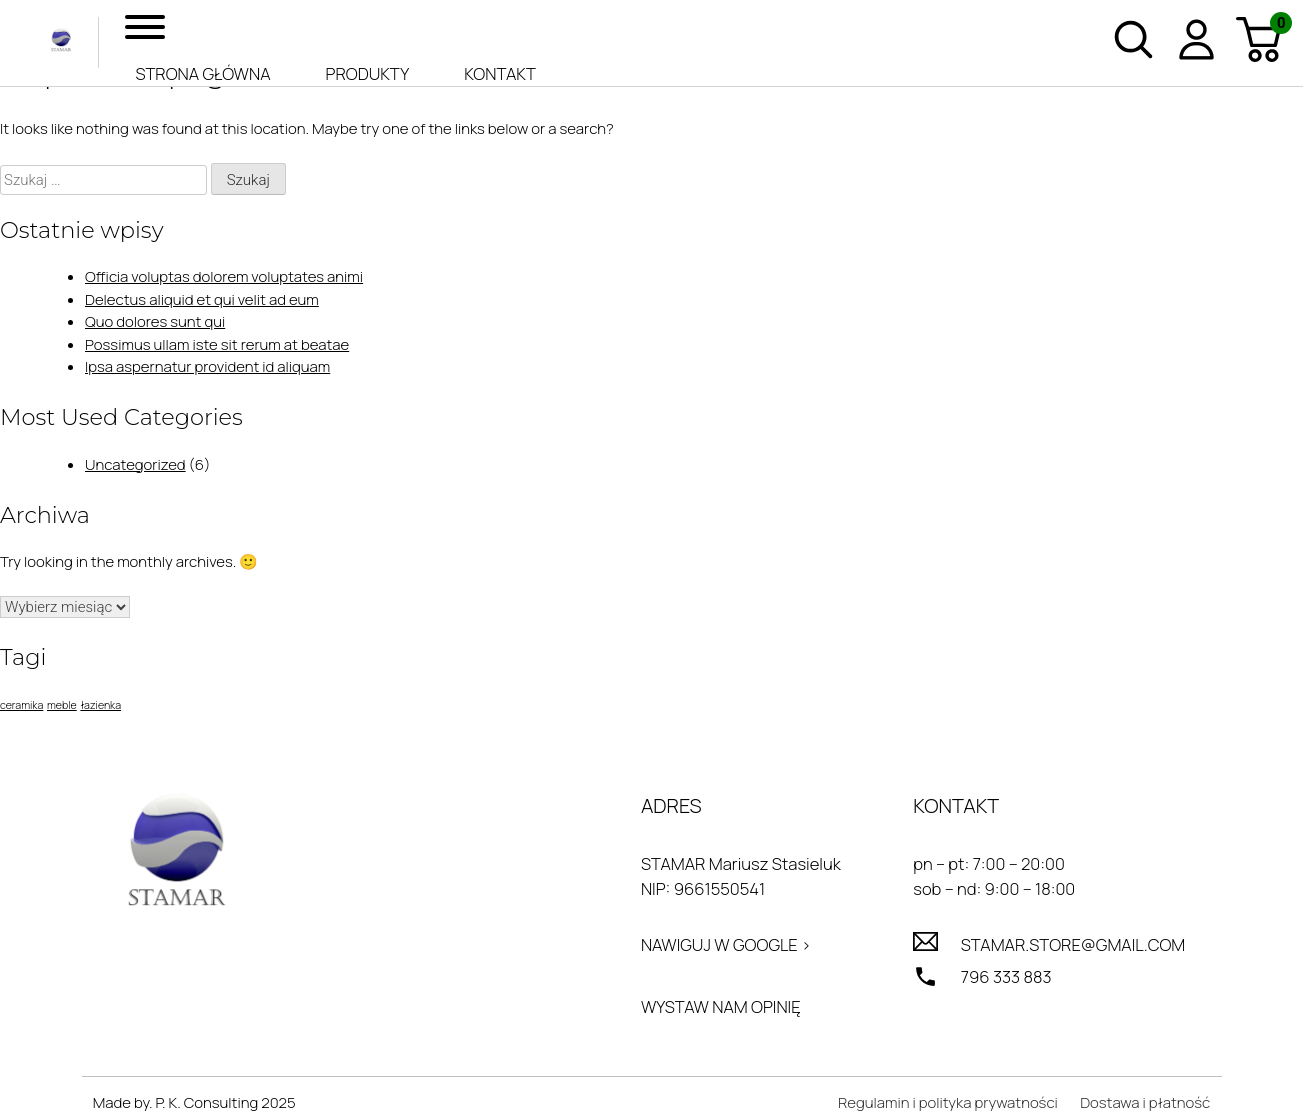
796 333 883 (1006, 976)
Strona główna (202, 73)
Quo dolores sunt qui (155, 321)
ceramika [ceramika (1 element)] (21, 705)
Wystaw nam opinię (721, 1006)
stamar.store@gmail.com (1073, 944)
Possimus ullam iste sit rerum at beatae (217, 344)
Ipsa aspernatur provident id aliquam (207, 366)
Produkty (368, 73)
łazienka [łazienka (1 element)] (100, 705)
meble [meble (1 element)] (62, 705)
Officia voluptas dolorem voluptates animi (224, 276)
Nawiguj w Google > (726, 944)
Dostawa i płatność (1145, 1102)
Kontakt (500, 73)
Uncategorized (135, 464)
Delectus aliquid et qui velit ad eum (202, 299)
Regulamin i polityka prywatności (948, 1102)
